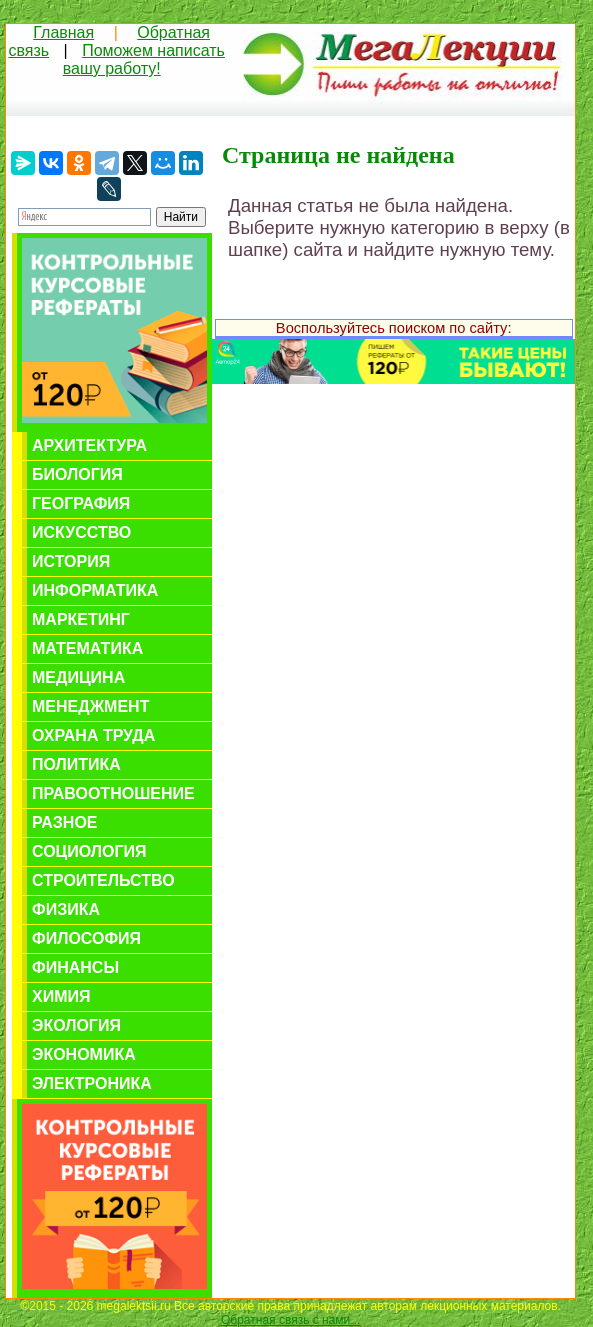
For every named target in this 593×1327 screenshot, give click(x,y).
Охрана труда (93, 735)
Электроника (92, 1083)
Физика (66, 909)
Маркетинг (81, 619)
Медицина (78, 677)
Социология (89, 851)
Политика (76, 764)
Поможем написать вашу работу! (144, 59)
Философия (86, 938)
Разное (65, 822)
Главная (63, 32)
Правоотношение (113, 793)
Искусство (81, 532)
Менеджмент (90, 706)
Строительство (103, 880)
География (81, 503)
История (71, 561)
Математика (87, 648)
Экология (76, 1025)
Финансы (75, 967)
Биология (77, 474)
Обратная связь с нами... (290, 1320)
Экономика (84, 1054)
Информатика (95, 590)
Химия (61, 996)
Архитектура (89, 445)
